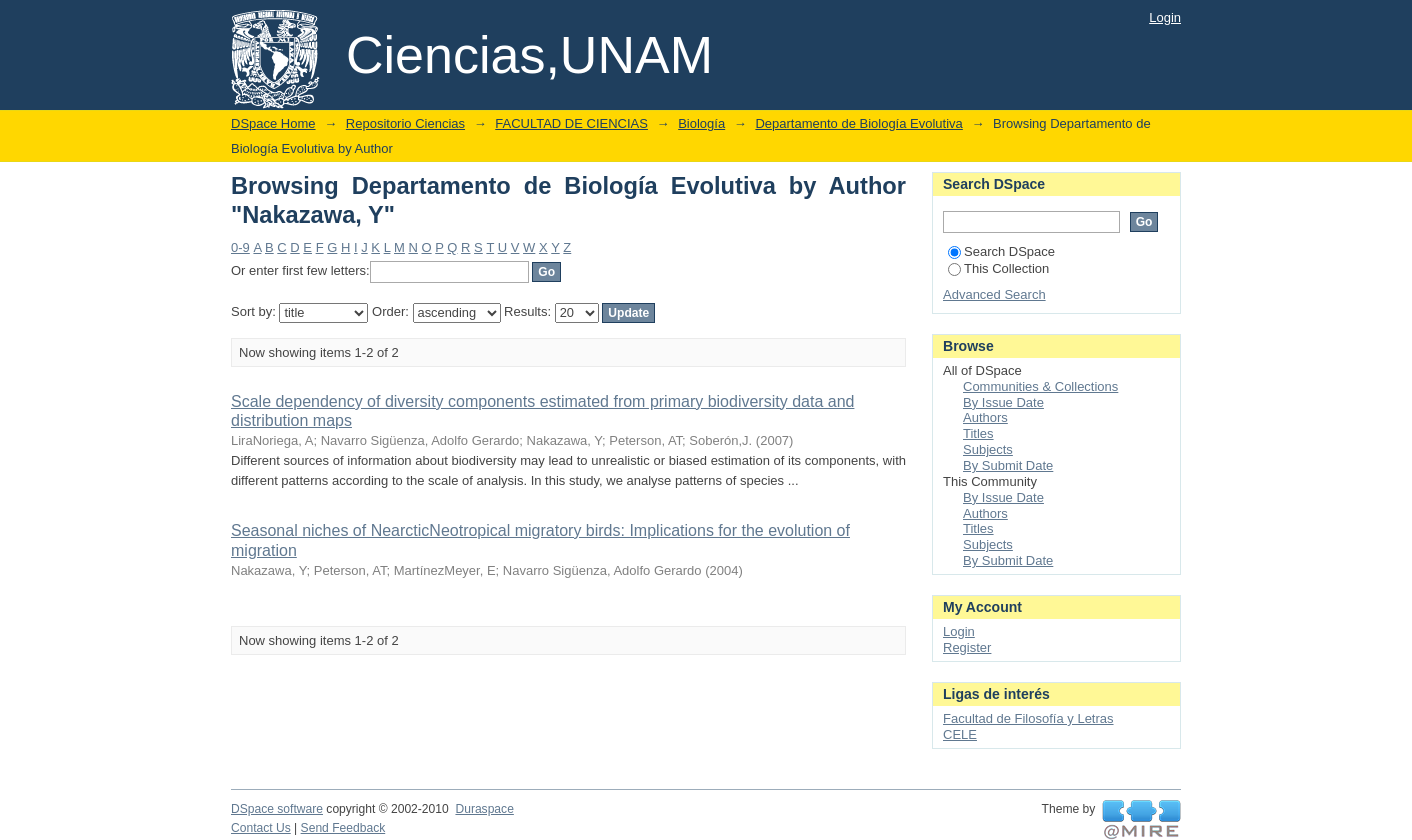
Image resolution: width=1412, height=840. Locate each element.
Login (1165, 17)
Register (967, 647)
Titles (978, 433)
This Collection (998, 268)
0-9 (240, 247)
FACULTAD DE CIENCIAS (571, 123)
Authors (985, 417)
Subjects (988, 449)
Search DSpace (1001, 251)
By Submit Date (1008, 465)
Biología (701, 123)
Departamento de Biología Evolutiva (858, 123)
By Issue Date (1003, 402)
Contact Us (261, 828)
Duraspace (484, 809)
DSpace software (277, 809)
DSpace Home (273, 123)
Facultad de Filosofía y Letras (1028, 718)
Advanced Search (994, 294)
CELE (960, 734)
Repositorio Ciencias (405, 123)
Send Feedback (343, 828)
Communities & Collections (1040, 386)
